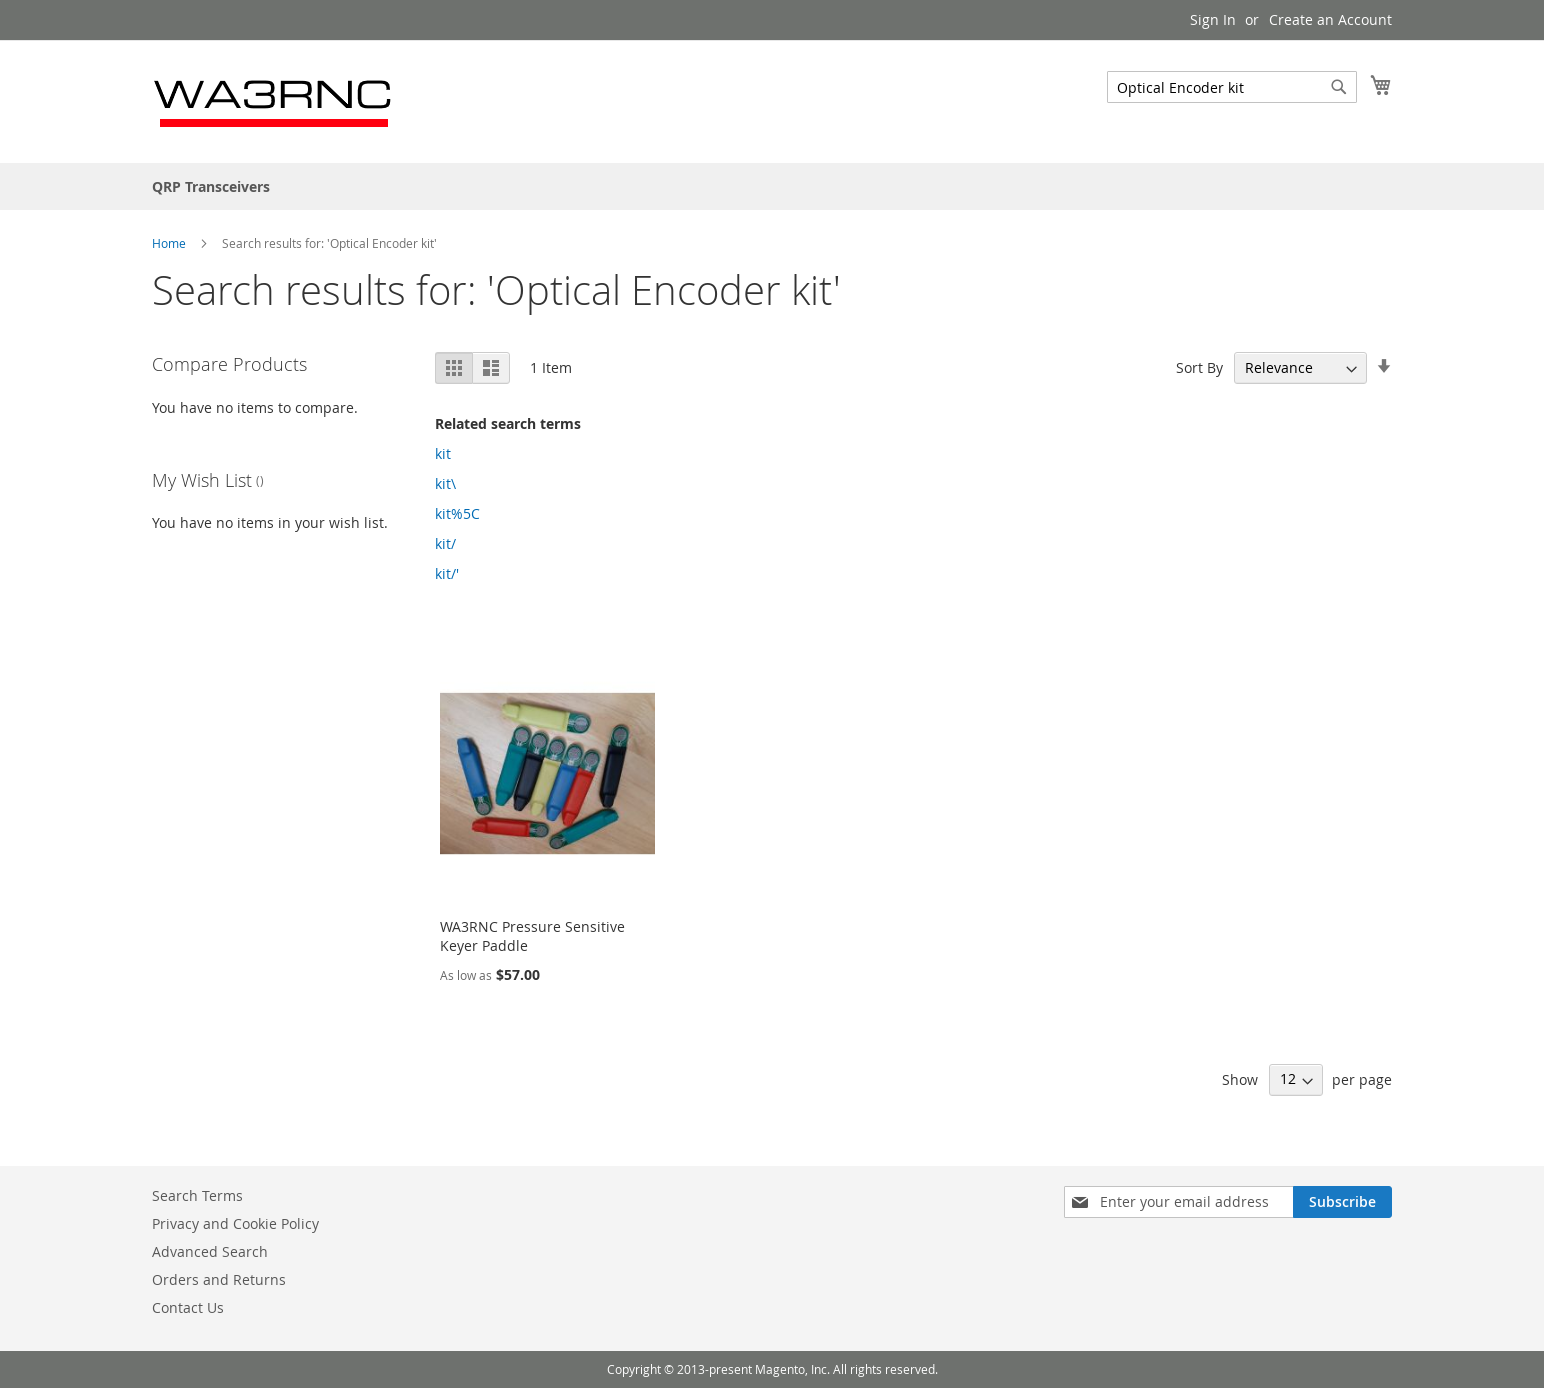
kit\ (445, 483)
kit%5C (457, 513)
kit (443, 453)
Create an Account (1330, 19)
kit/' (447, 573)
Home (170, 243)
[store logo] (274, 100)
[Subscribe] (1342, 1202)
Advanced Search (210, 1251)
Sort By (1199, 367)
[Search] (1339, 87)
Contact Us (188, 1307)
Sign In (1213, 19)
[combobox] (1232, 87)
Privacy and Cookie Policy (235, 1223)
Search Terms (197, 1195)
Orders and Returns (219, 1279)
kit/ (445, 543)
